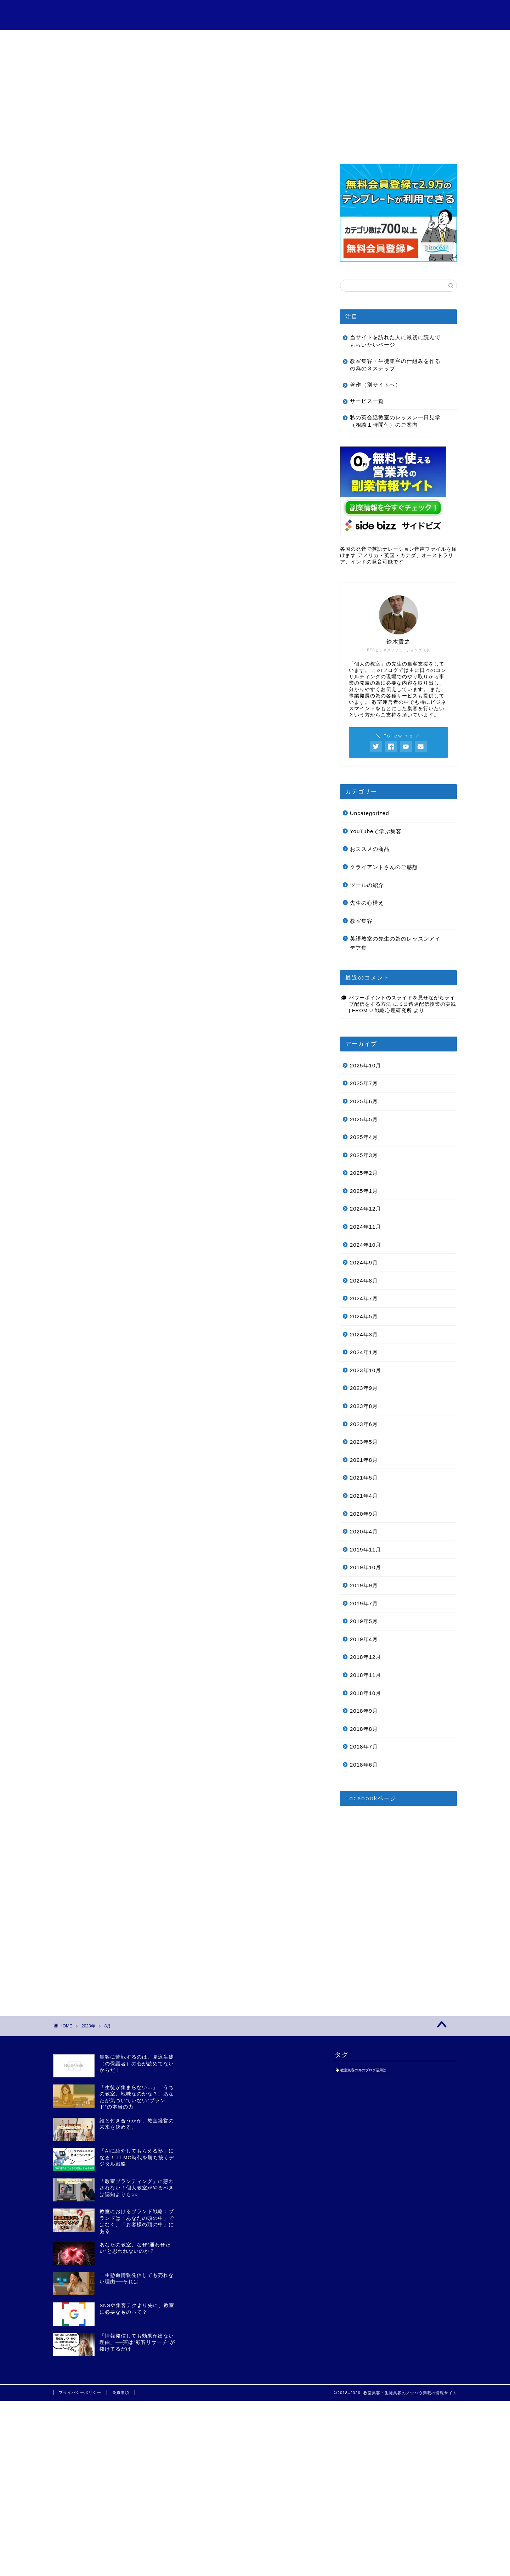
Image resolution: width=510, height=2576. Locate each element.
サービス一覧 (174, 39)
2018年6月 (364, 1765)
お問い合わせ (417, 39)
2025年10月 (365, 1065)
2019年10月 (365, 1567)
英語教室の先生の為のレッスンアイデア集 (395, 943)
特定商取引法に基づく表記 (336, 41)
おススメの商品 (370, 849)
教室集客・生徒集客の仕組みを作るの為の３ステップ (395, 364)
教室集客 (361, 921)
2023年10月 (365, 1370)
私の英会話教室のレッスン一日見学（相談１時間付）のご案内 (395, 421)
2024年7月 (364, 1298)
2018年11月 (365, 1675)
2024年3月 (364, 1334)
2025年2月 (364, 1173)
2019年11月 (365, 1550)
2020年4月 (364, 1531)
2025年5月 (364, 1119)
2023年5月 (364, 1442)
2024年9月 (364, 1262)
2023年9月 (364, 1388)
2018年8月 (364, 1729)
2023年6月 (364, 1424)
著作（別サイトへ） (375, 385)
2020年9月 (364, 1514)
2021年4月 (364, 1496)
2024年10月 (365, 1245)
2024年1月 (364, 1352)
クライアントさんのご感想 (255, 41)
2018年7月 (364, 1747)
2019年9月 (364, 1585)
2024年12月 (365, 1209)
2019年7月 (364, 1603)
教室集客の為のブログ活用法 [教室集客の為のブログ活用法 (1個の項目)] (363, 2070)
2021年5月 (364, 1478)
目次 (93, 39)
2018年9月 (364, 1711)
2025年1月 (364, 1191)
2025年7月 (364, 1083)
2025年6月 (364, 1101)
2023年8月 (364, 1406)
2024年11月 (365, 1227)
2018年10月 (365, 1693)
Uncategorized (369, 813)
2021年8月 (364, 1460)
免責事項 (120, 2392)
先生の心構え (367, 903)
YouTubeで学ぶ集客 (376, 831)
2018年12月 (365, 1657)
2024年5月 (364, 1316)
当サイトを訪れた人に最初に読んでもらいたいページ (395, 341)
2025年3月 (364, 1155)
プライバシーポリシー (80, 2392)
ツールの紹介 (367, 885)
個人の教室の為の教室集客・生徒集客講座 (255, 14)
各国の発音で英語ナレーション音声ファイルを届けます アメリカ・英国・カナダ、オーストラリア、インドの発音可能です (398, 555)
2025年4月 (364, 1137)
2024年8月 (364, 1281)
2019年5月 (364, 1621)
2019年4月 (364, 1639)
